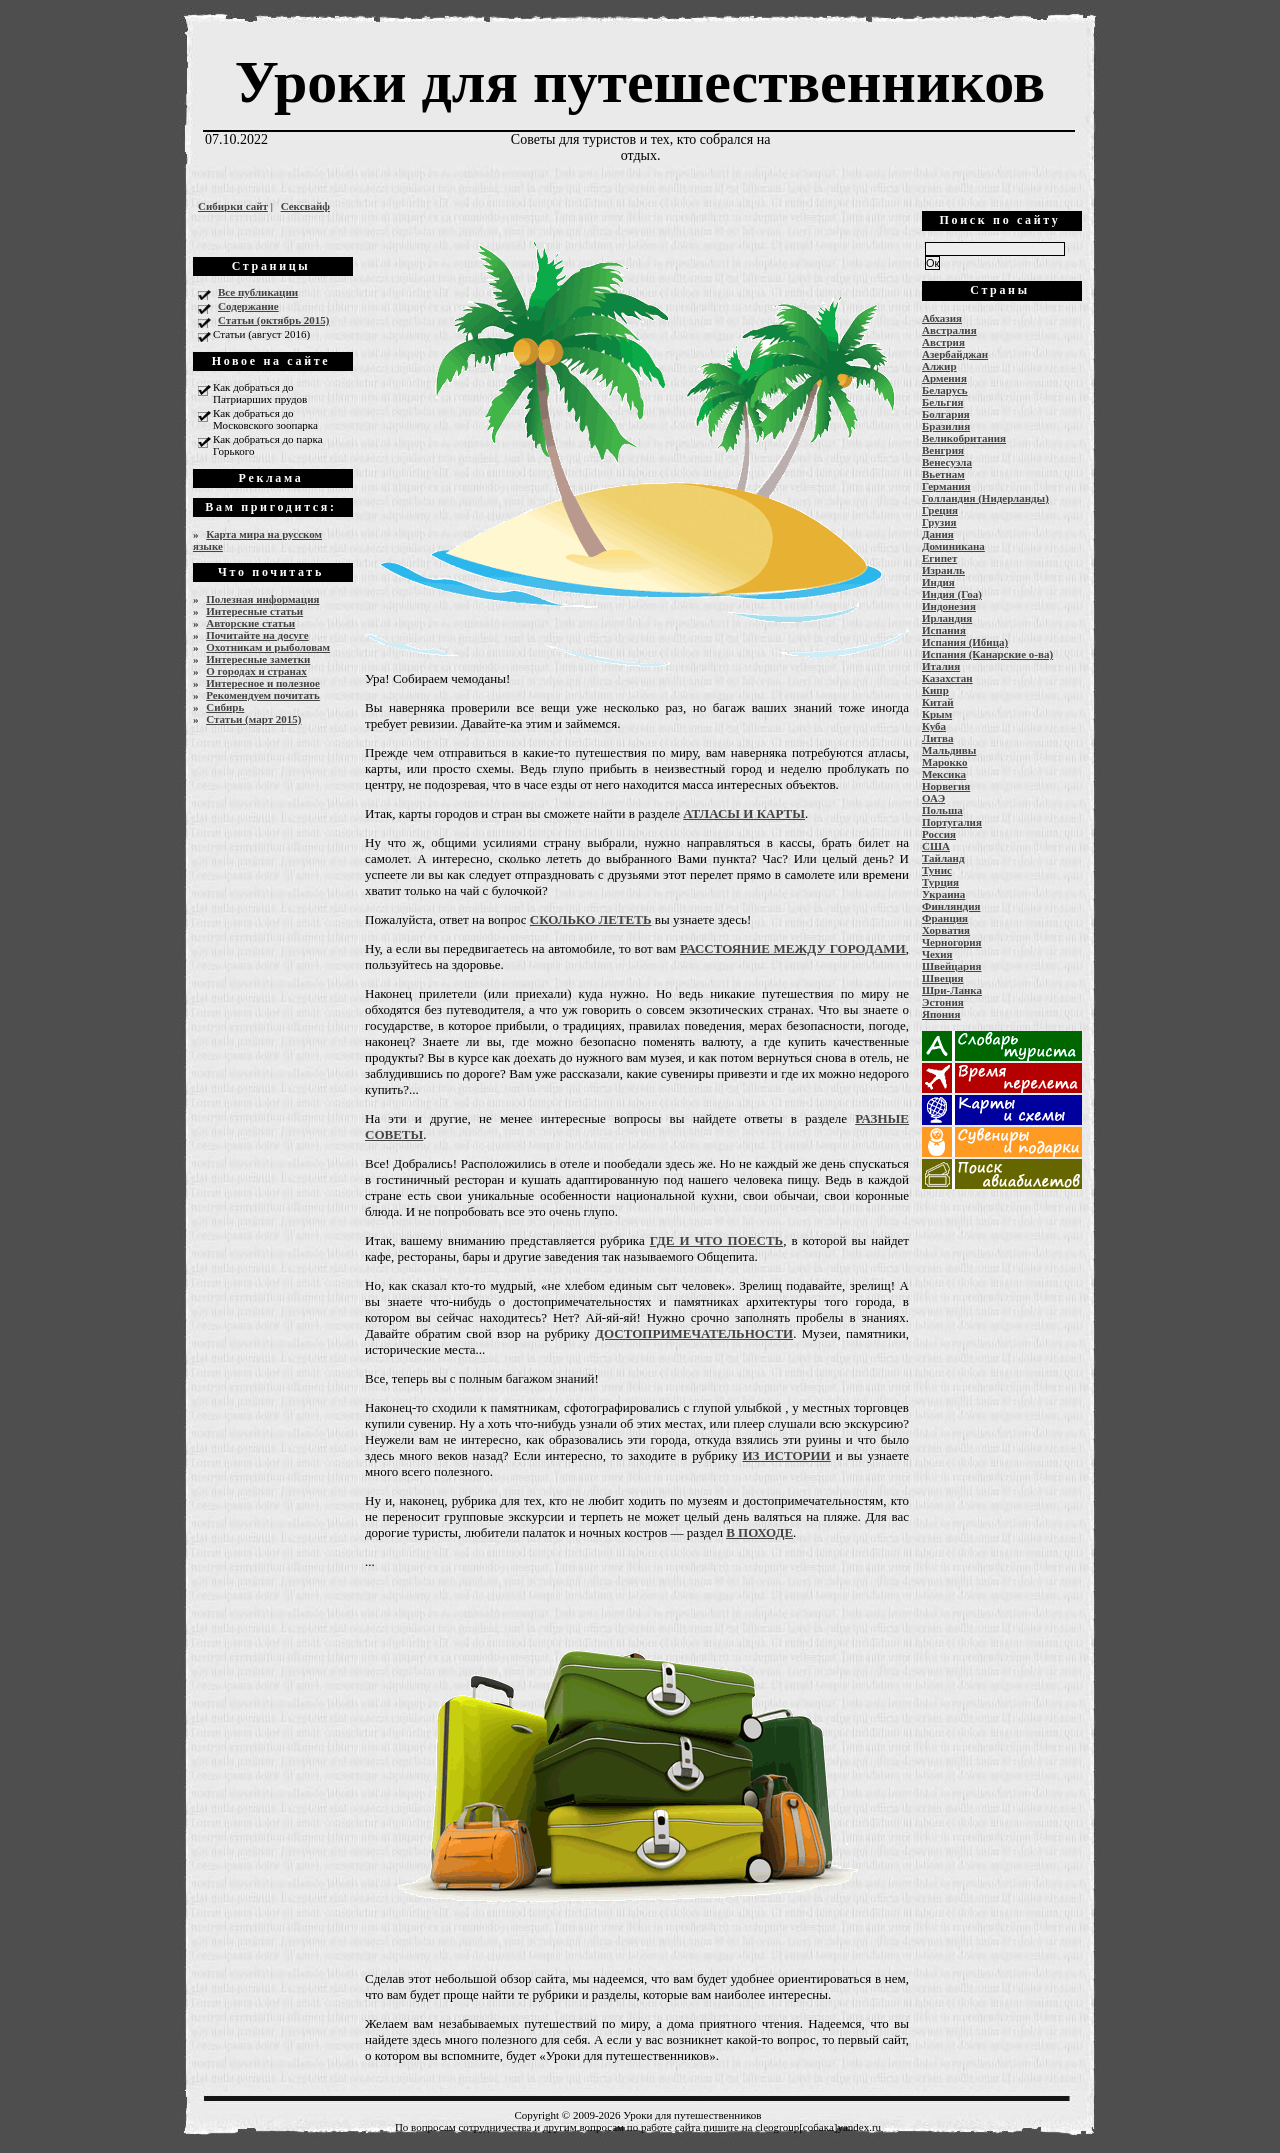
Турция (940, 882)
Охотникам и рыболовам (268, 647)
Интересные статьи (254, 611)
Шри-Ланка (952, 990)
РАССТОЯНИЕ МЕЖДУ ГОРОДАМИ (793, 948)
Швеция (943, 978)
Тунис (937, 870)
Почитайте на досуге (257, 635)
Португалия (952, 822)
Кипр (935, 690)
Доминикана (953, 546)
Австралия (949, 330)
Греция (940, 510)
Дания (938, 534)
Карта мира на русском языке (257, 540)
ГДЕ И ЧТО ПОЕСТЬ (716, 1240)
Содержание (248, 306)
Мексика (944, 774)
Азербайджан (955, 354)
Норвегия (946, 786)
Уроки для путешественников (640, 82)
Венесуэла (947, 462)
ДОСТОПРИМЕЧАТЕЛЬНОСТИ (694, 1333)
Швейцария (952, 966)
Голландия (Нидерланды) (985, 498)
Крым (937, 714)
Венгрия (943, 450)
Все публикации (258, 292)
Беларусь (945, 390)
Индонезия (949, 606)
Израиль (943, 570)
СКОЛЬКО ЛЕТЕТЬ (591, 919)
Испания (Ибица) (965, 642)
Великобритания (964, 438)
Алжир (939, 366)
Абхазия (942, 318)
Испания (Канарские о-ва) (987, 654)
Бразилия (946, 426)
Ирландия (947, 618)
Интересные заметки (258, 659)
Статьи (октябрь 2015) (273, 320)
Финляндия (951, 906)
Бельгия (942, 402)
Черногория (952, 942)
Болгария (946, 414)
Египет (939, 558)
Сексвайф (305, 206)
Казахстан (947, 678)
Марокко (945, 762)
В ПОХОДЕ (759, 1532)
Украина (943, 894)
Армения (944, 378)
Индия (938, 582)
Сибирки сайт (233, 206)
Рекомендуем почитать (263, 695)
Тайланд (943, 858)
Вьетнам (943, 474)
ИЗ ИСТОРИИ (786, 1455)
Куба (934, 726)
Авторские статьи (250, 623)
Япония (941, 1014)
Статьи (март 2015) (253, 719)
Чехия (937, 954)
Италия (941, 666)
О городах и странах (256, 671)
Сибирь (225, 707)
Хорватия (946, 930)
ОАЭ (933, 798)
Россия (939, 834)
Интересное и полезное (263, 683)
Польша (942, 810)
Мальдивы (949, 750)
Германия (946, 486)
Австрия (943, 342)
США (936, 846)
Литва (937, 738)
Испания (944, 630)
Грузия (939, 522)
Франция (945, 918)
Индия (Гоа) (952, 594)
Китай (938, 702)
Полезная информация (262, 599)
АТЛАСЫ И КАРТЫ (744, 813)
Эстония (943, 1002)
